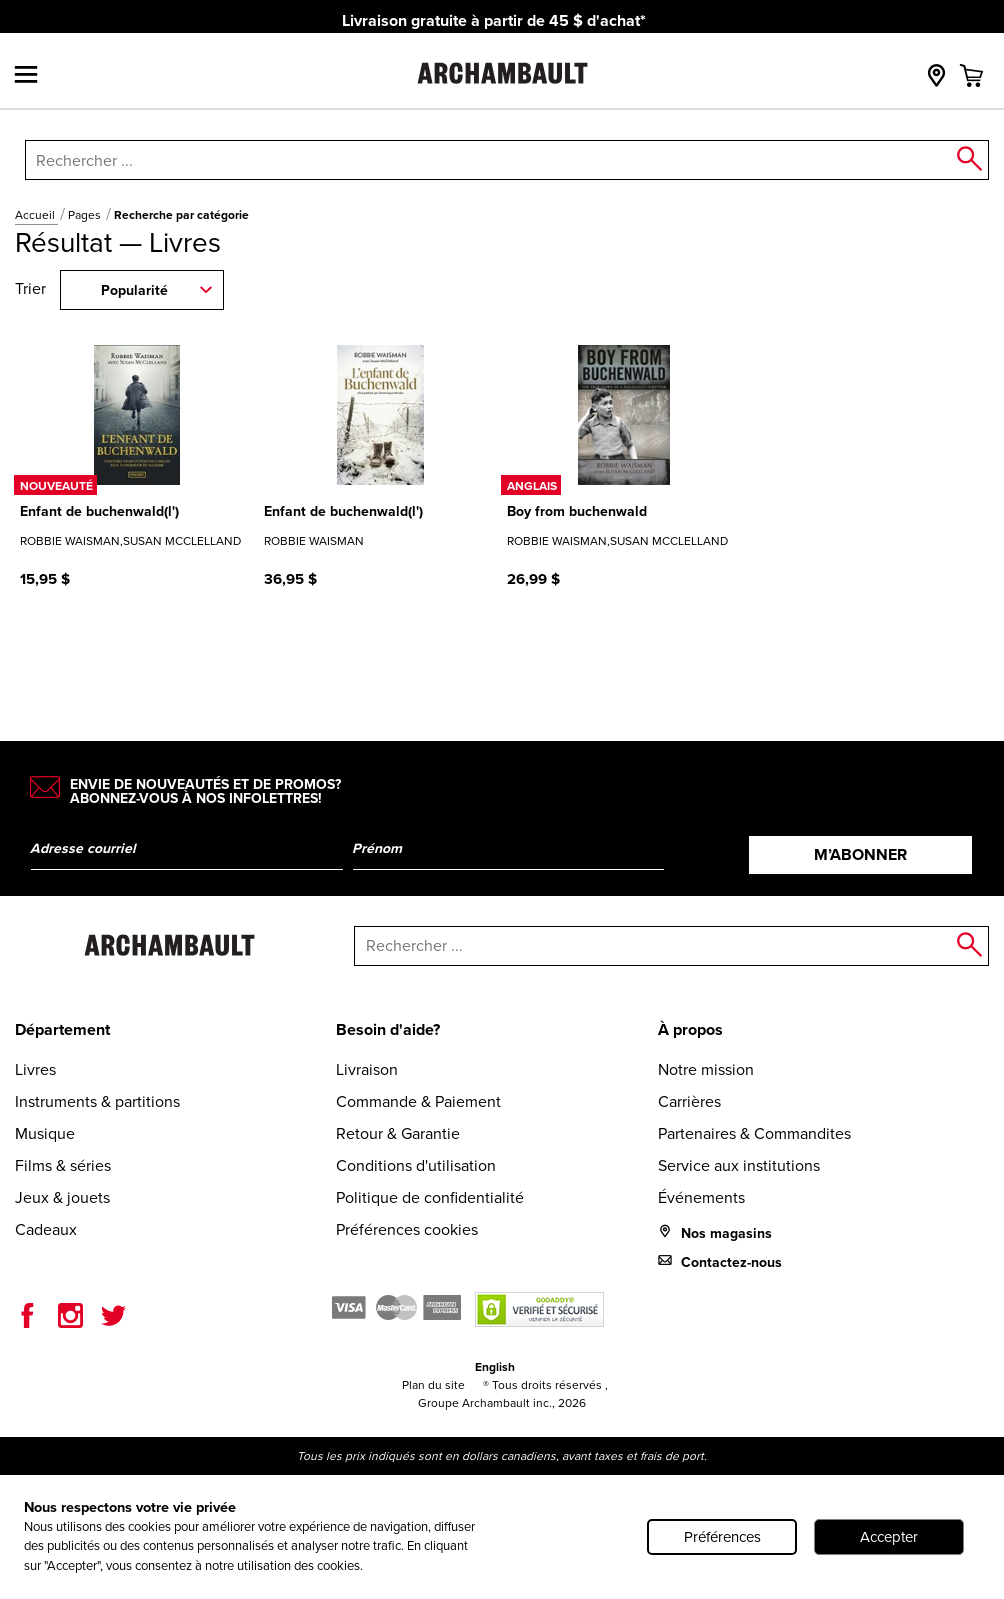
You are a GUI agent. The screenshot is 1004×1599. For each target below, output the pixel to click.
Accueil (36, 215)
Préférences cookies (407, 1229)
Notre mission (706, 1069)
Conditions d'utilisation (416, 1165)
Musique (45, 1133)
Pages (86, 215)
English (495, 1367)
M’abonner (860, 854)
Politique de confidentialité (430, 1197)
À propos (690, 1029)
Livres (35, 1069)
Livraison (367, 1069)
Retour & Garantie (398, 1133)
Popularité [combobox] (134, 290)
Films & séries (63, 1165)
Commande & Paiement (418, 1101)
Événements (701, 1197)
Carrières (689, 1101)
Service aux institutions (739, 1165)
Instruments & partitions (97, 1101)
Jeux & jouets (62, 1197)
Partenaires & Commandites (754, 1133)
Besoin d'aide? (388, 1029)
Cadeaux (46, 1229)
